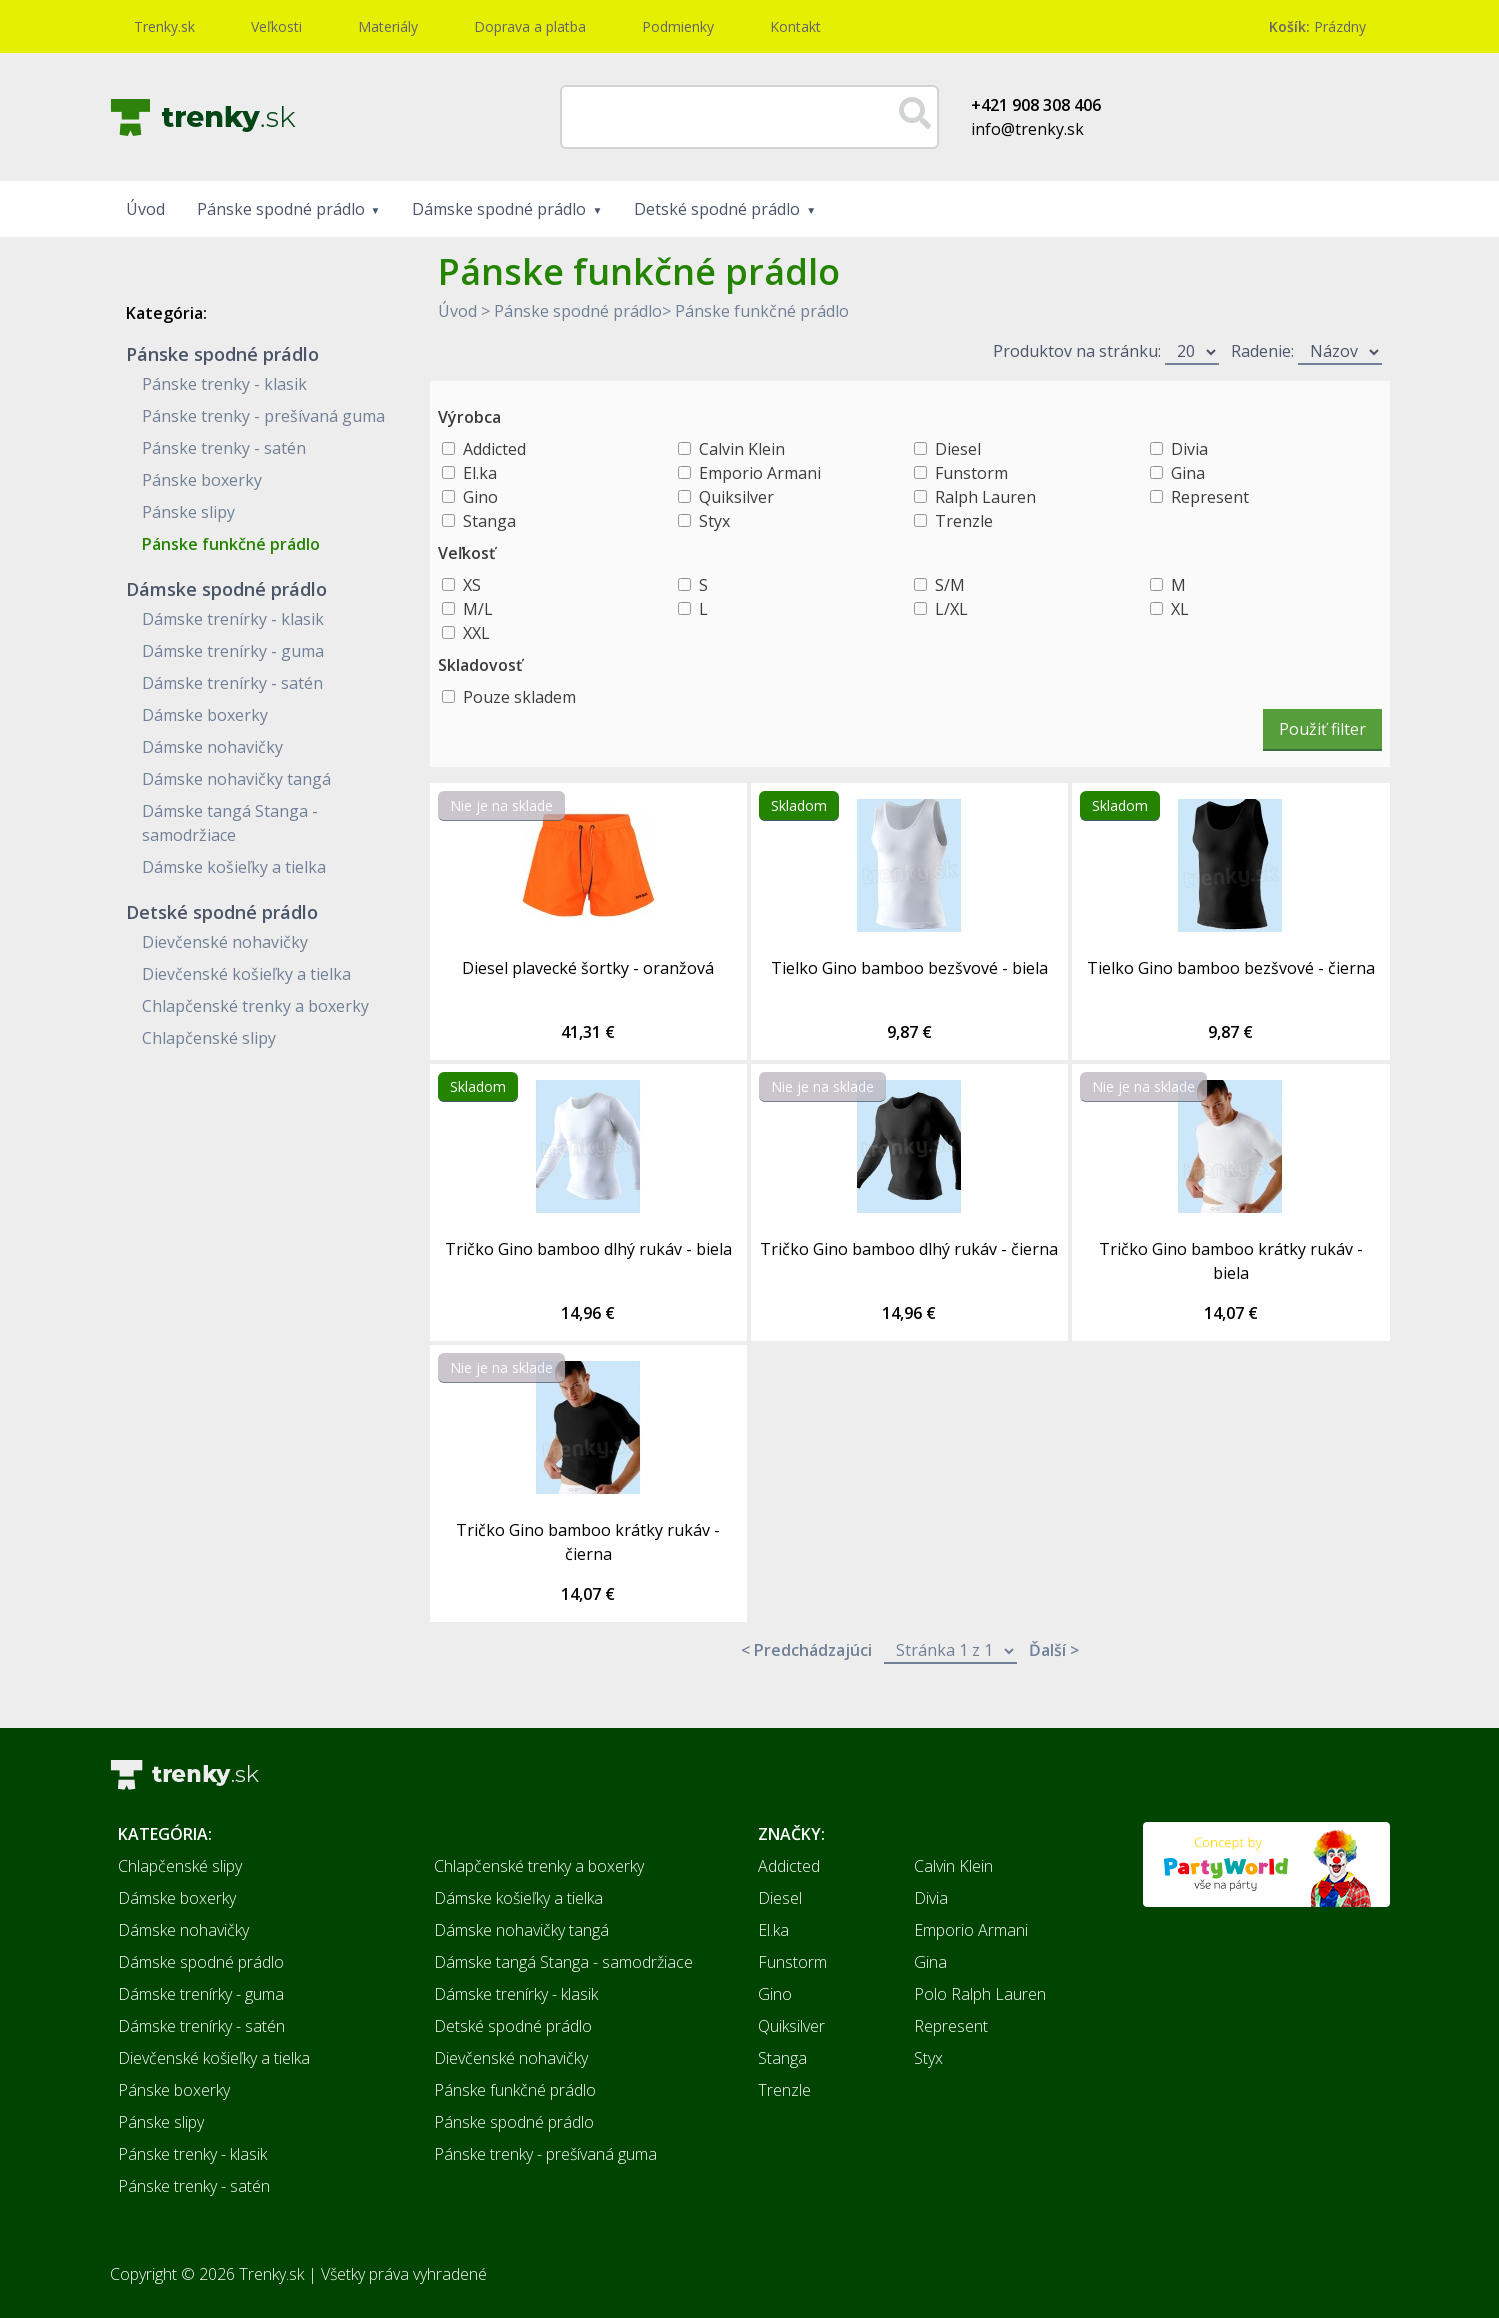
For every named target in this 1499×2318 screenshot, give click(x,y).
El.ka (480, 473)
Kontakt (795, 26)
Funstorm (971, 473)
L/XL (951, 609)
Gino (480, 497)
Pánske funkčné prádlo (231, 544)
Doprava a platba (530, 26)
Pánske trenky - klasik (224, 384)
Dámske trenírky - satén (232, 683)
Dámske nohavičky (212, 747)
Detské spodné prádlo (717, 209)
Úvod (145, 209)
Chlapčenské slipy (209, 1038)
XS (472, 585)
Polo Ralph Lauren (980, 1994)
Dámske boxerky (205, 715)
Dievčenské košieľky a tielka (246, 974)
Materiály (388, 26)
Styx (714, 521)
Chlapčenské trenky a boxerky (255, 1006)
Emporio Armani (760, 473)
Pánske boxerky (202, 480)
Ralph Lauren (985, 497)
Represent (1210, 497)
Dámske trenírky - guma (233, 651)
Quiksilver (736, 497)
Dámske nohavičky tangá (236, 779)
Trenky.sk (164, 26)
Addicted (494, 449)
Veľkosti (276, 26)
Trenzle (964, 521)
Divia (1189, 449)
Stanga (489, 521)
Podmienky (678, 26)
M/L (478, 609)
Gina (1188, 473)
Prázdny (1317, 26)
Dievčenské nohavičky (225, 942)
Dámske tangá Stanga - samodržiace (563, 1962)
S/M (950, 585)
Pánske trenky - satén (224, 448)
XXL (476, 633)
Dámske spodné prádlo (499, 209)
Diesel (958, 449)
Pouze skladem (519, 697)
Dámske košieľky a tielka (234, 867)
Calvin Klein (742, 449)
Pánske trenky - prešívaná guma (263, 416)
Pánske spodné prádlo (281, 209)
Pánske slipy (188, 512)
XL (1180, 609)
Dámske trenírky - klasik (233, 619)
